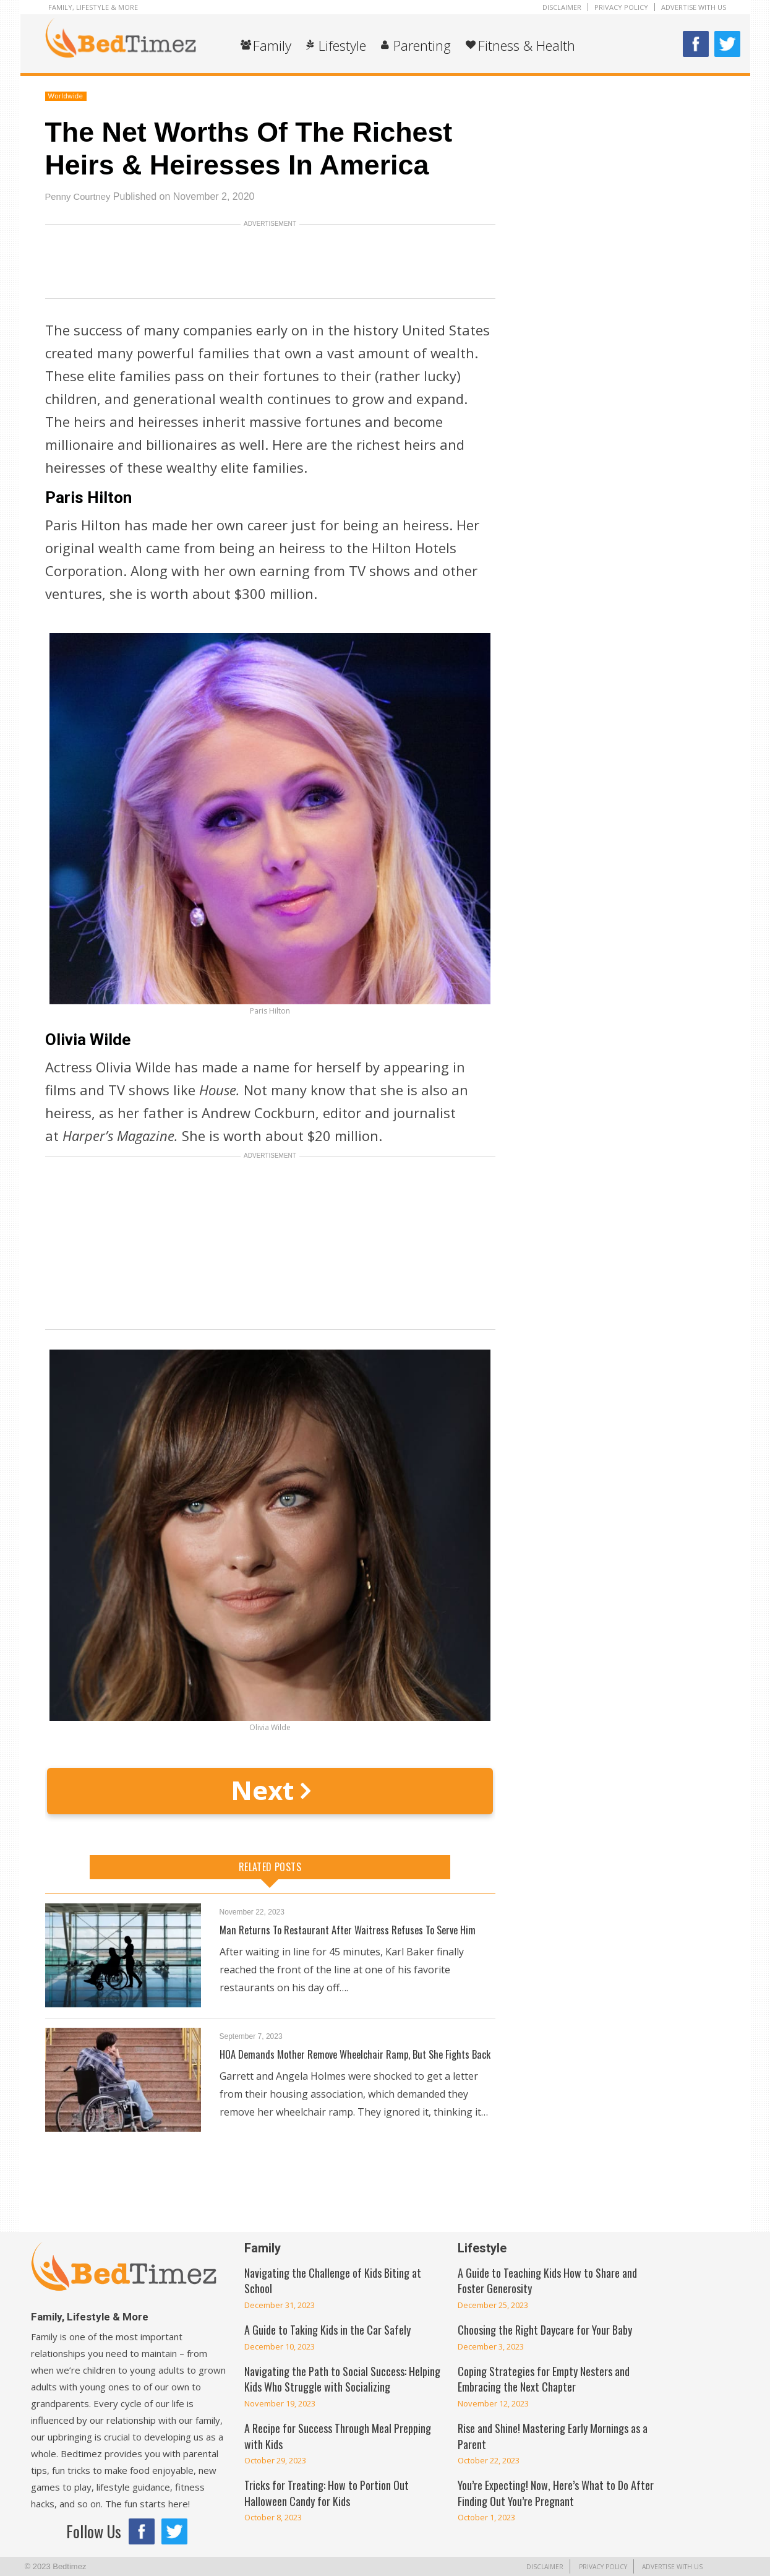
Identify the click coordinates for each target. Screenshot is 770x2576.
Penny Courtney (80, 196)
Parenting (422, 45)
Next (270, 1789)
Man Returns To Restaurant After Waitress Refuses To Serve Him (355, 1929)
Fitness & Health (526, 45)
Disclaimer (561, 7)
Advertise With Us (693, 7)
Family (272, 45)
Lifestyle (342, 45)
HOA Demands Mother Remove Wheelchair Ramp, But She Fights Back (352, 2060)
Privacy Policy (621, 7)
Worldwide (65, 96)
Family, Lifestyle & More (93, 7)
